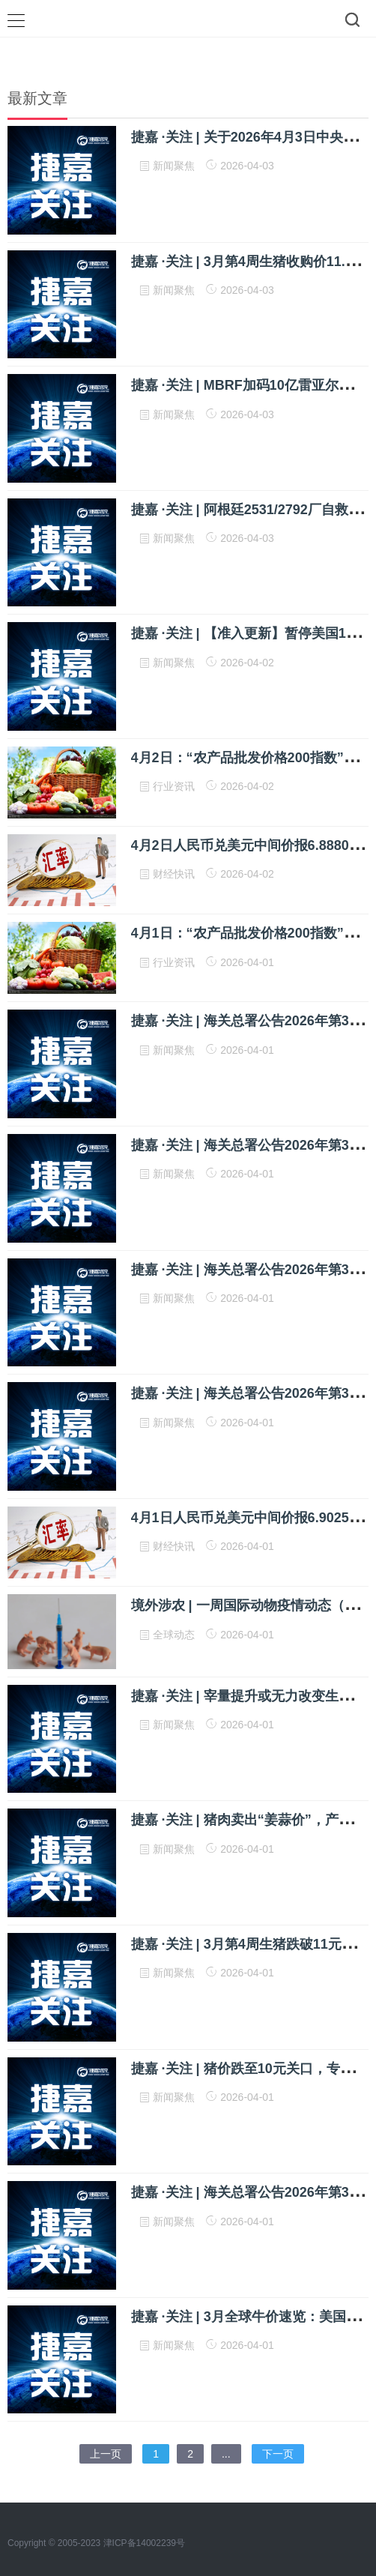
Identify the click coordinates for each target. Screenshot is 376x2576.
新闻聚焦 (175, 166)
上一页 (105, 2454)
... (226, 2454)
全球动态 (175, 1635)
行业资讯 (175, 786)
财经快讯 (175, 874)
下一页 (278, 2454)
